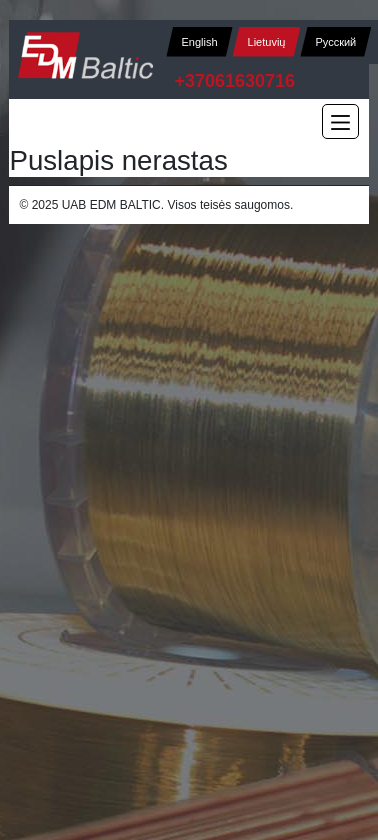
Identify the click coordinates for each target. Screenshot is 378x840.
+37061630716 (234, 81)
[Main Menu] (340, 121)
